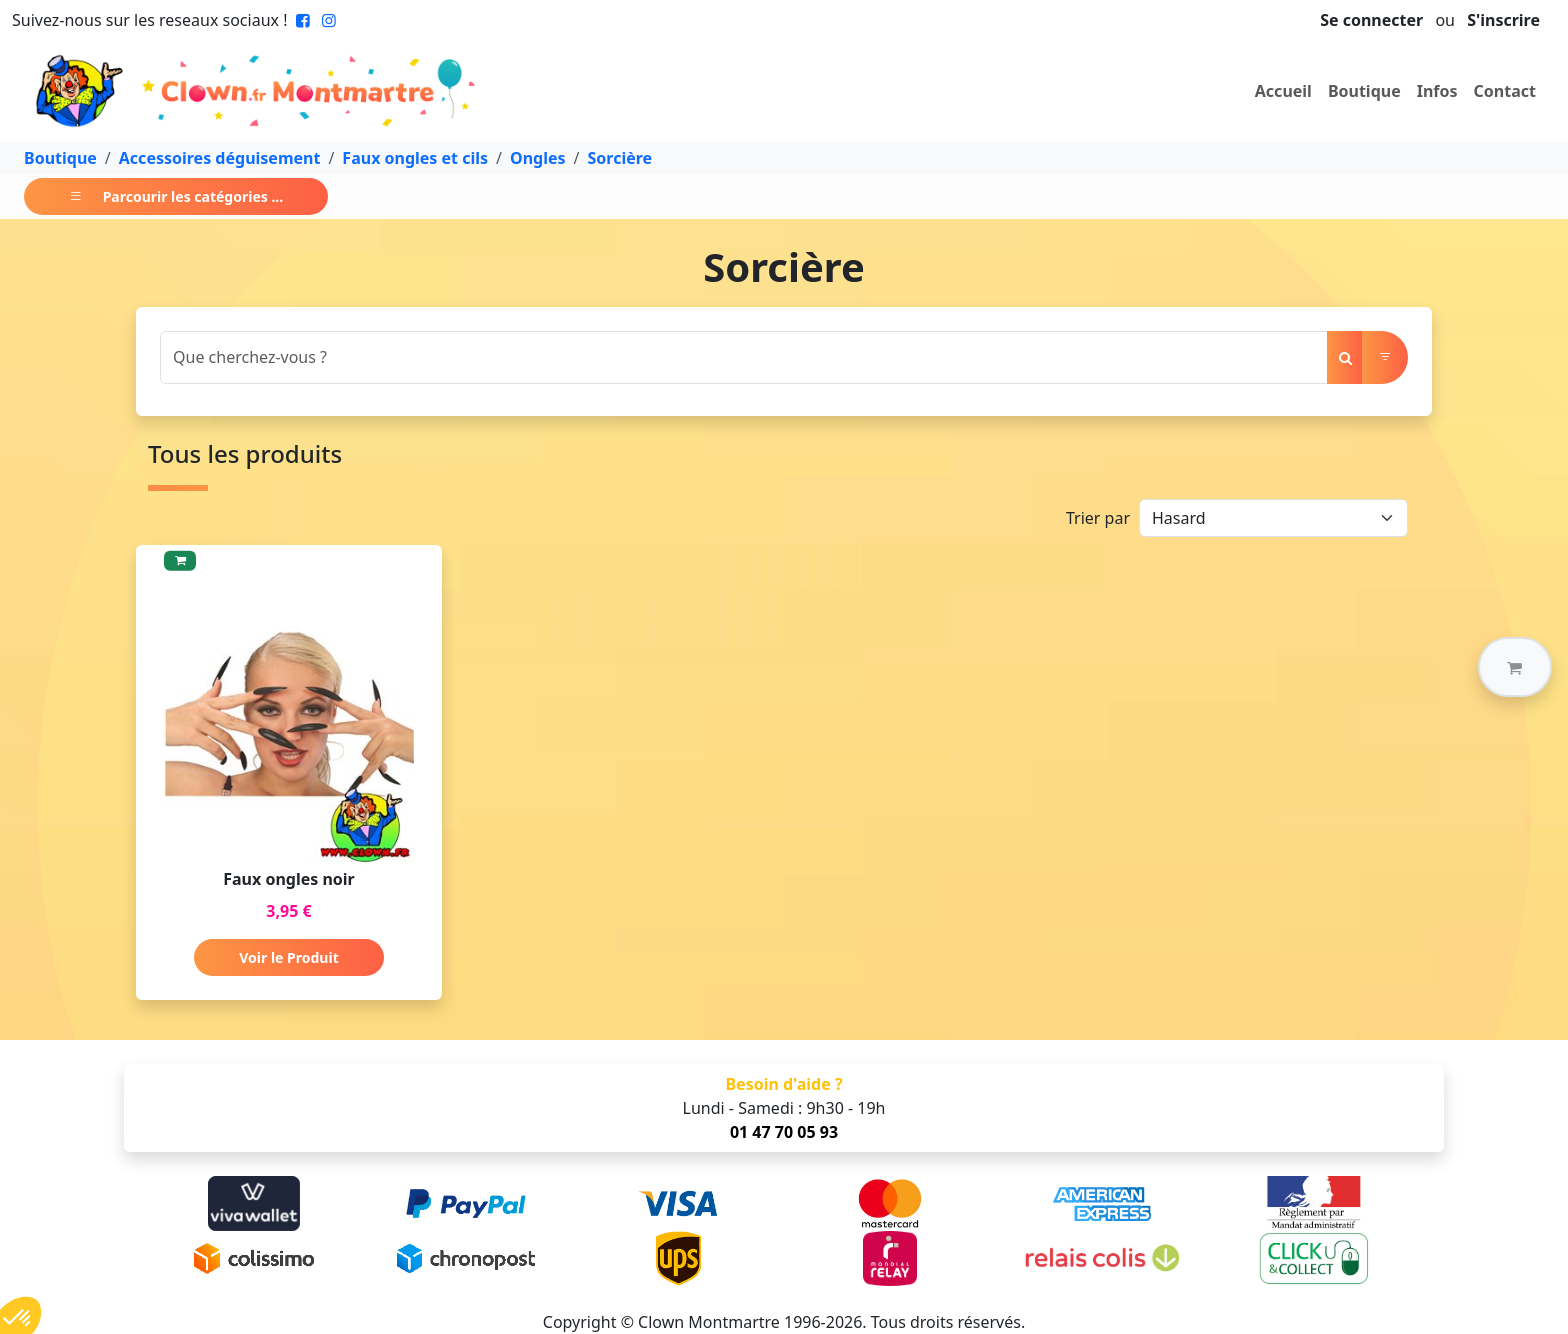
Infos (1437, 91)
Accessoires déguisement (220, 158)
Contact (1505, 91)
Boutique (1364, 91)
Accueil (1283, 91)
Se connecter (1371, 20)
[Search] (744, 357)
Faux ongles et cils (415, 158)
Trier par (1098, 518)
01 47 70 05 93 (784, 1132)
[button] (1515, 667)
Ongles (538, 158)
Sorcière (620, 158)
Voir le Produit (288, 957)
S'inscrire (1503, 20)
